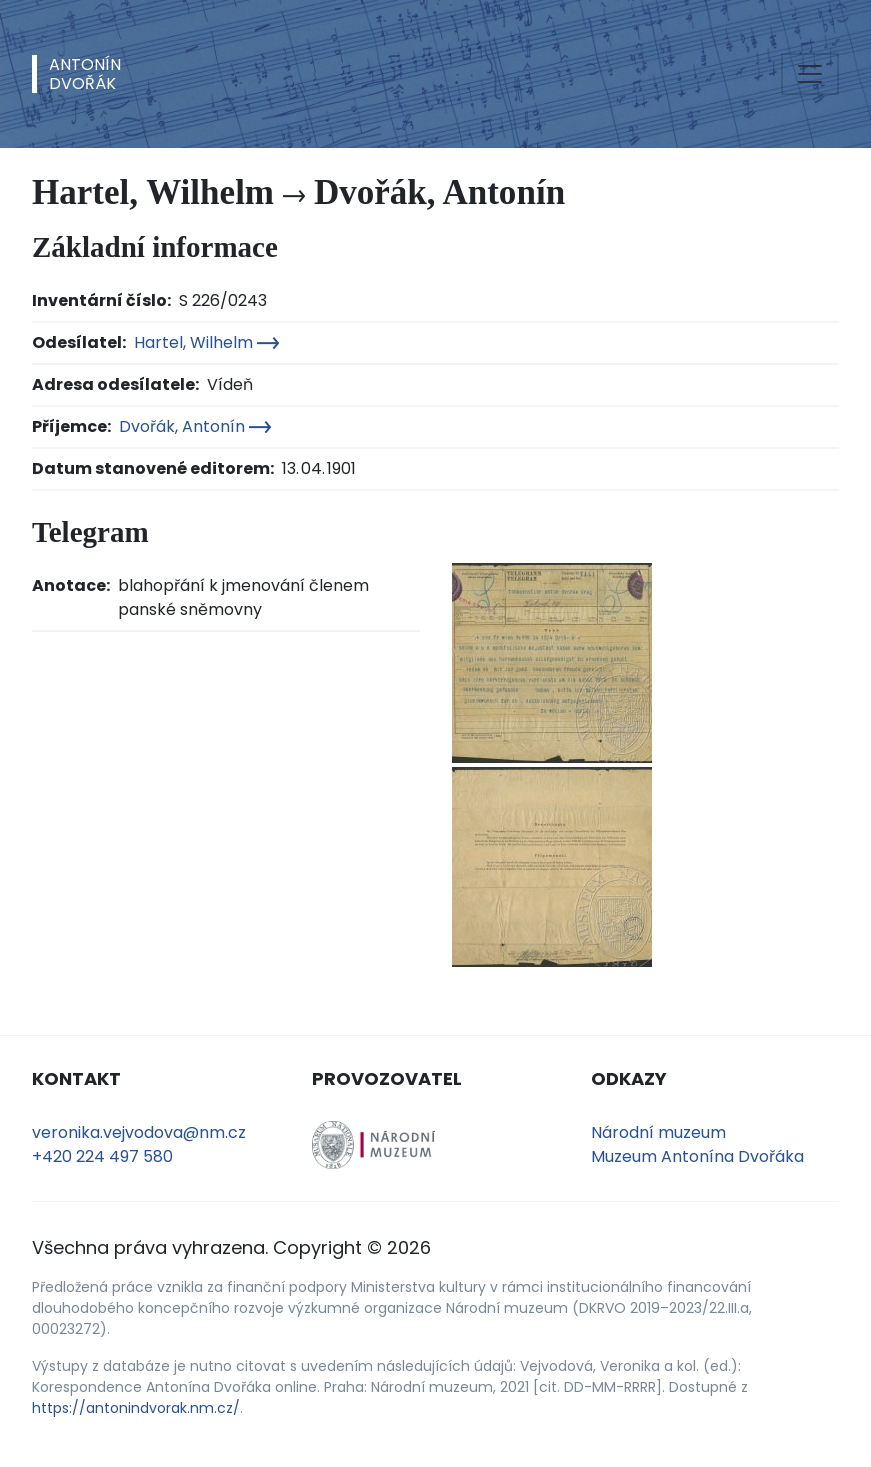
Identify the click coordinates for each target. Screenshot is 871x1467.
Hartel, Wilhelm (206, 342)
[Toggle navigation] (810, 74)
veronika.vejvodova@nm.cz (139, 1132)
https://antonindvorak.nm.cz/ (136, 1408)
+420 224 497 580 (102, 1156)
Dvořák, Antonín (195, 426)
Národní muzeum (658, 1132)
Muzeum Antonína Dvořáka (697, 1156)
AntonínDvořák (85, 74)
